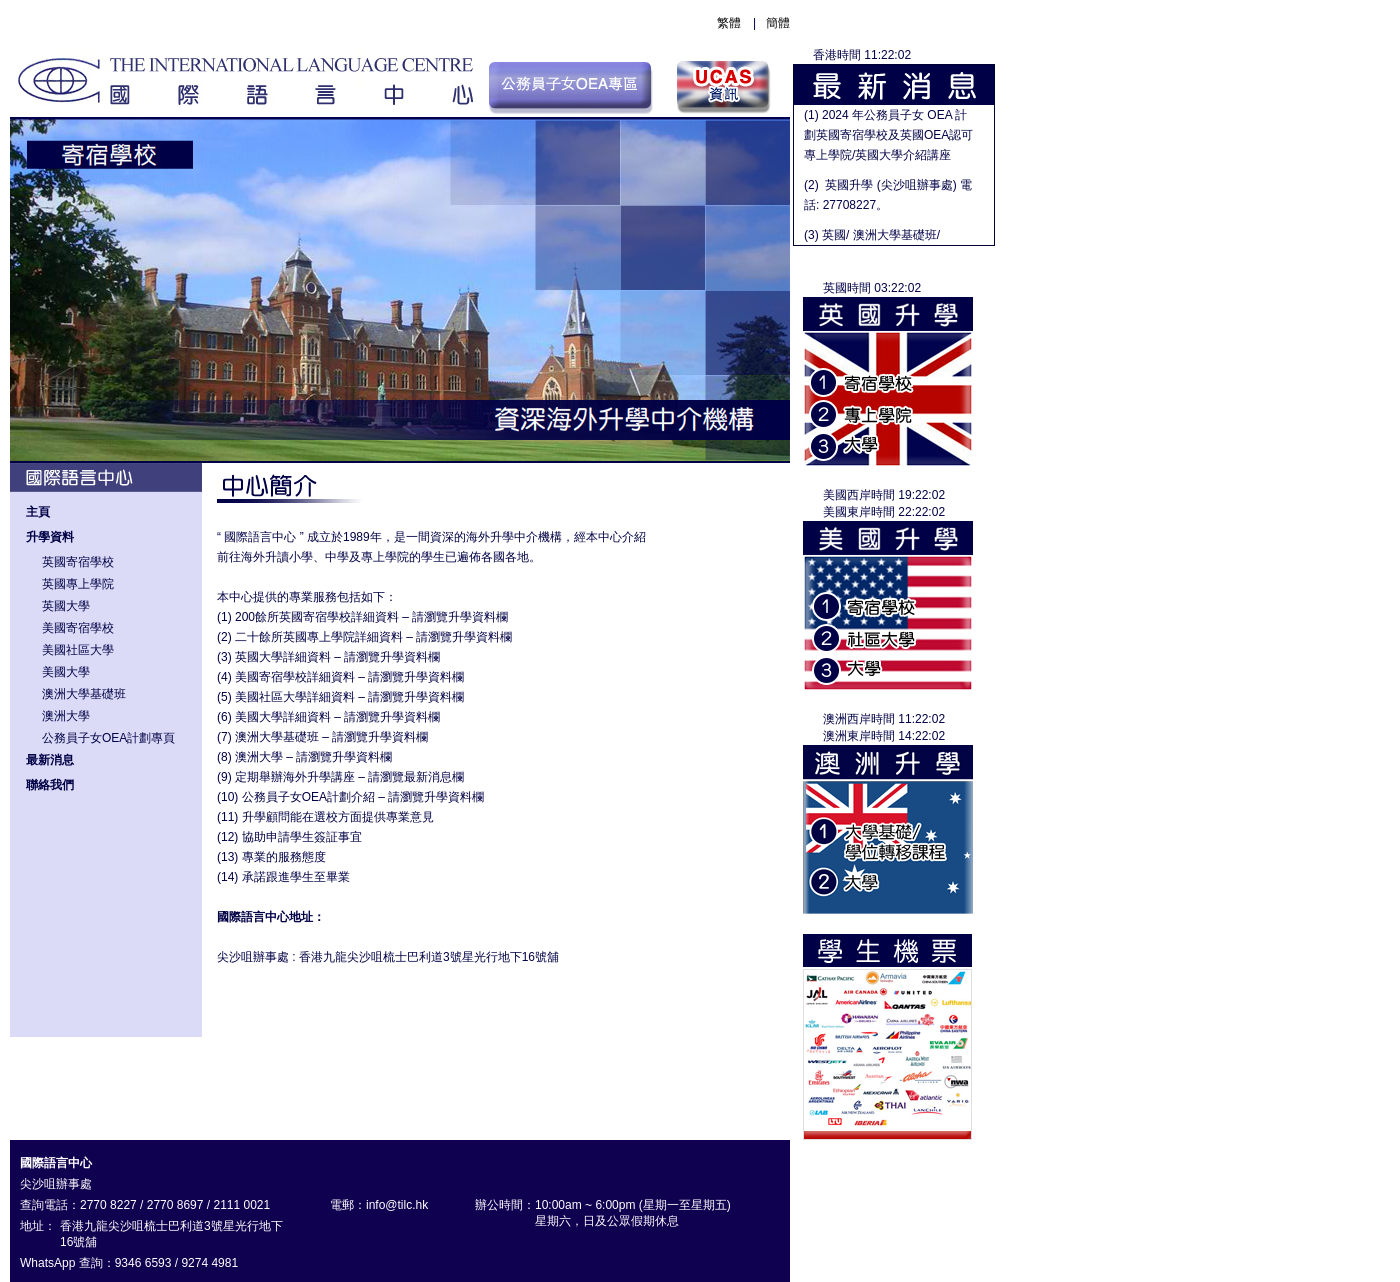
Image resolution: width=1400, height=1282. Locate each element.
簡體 (778, 23)
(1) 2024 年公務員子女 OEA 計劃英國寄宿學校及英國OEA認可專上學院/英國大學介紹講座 (888, 135)
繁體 (729, 23)
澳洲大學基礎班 (84, 694)
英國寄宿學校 (78, 562)
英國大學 (66, 606)
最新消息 (50, 760)
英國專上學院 (78, 584)
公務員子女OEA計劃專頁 (108, 738)
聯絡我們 (50, 785)
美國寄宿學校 (78, 628)
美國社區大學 (78, 650)
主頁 (38, 512)
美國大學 (66, 672)
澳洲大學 (66, 716)
